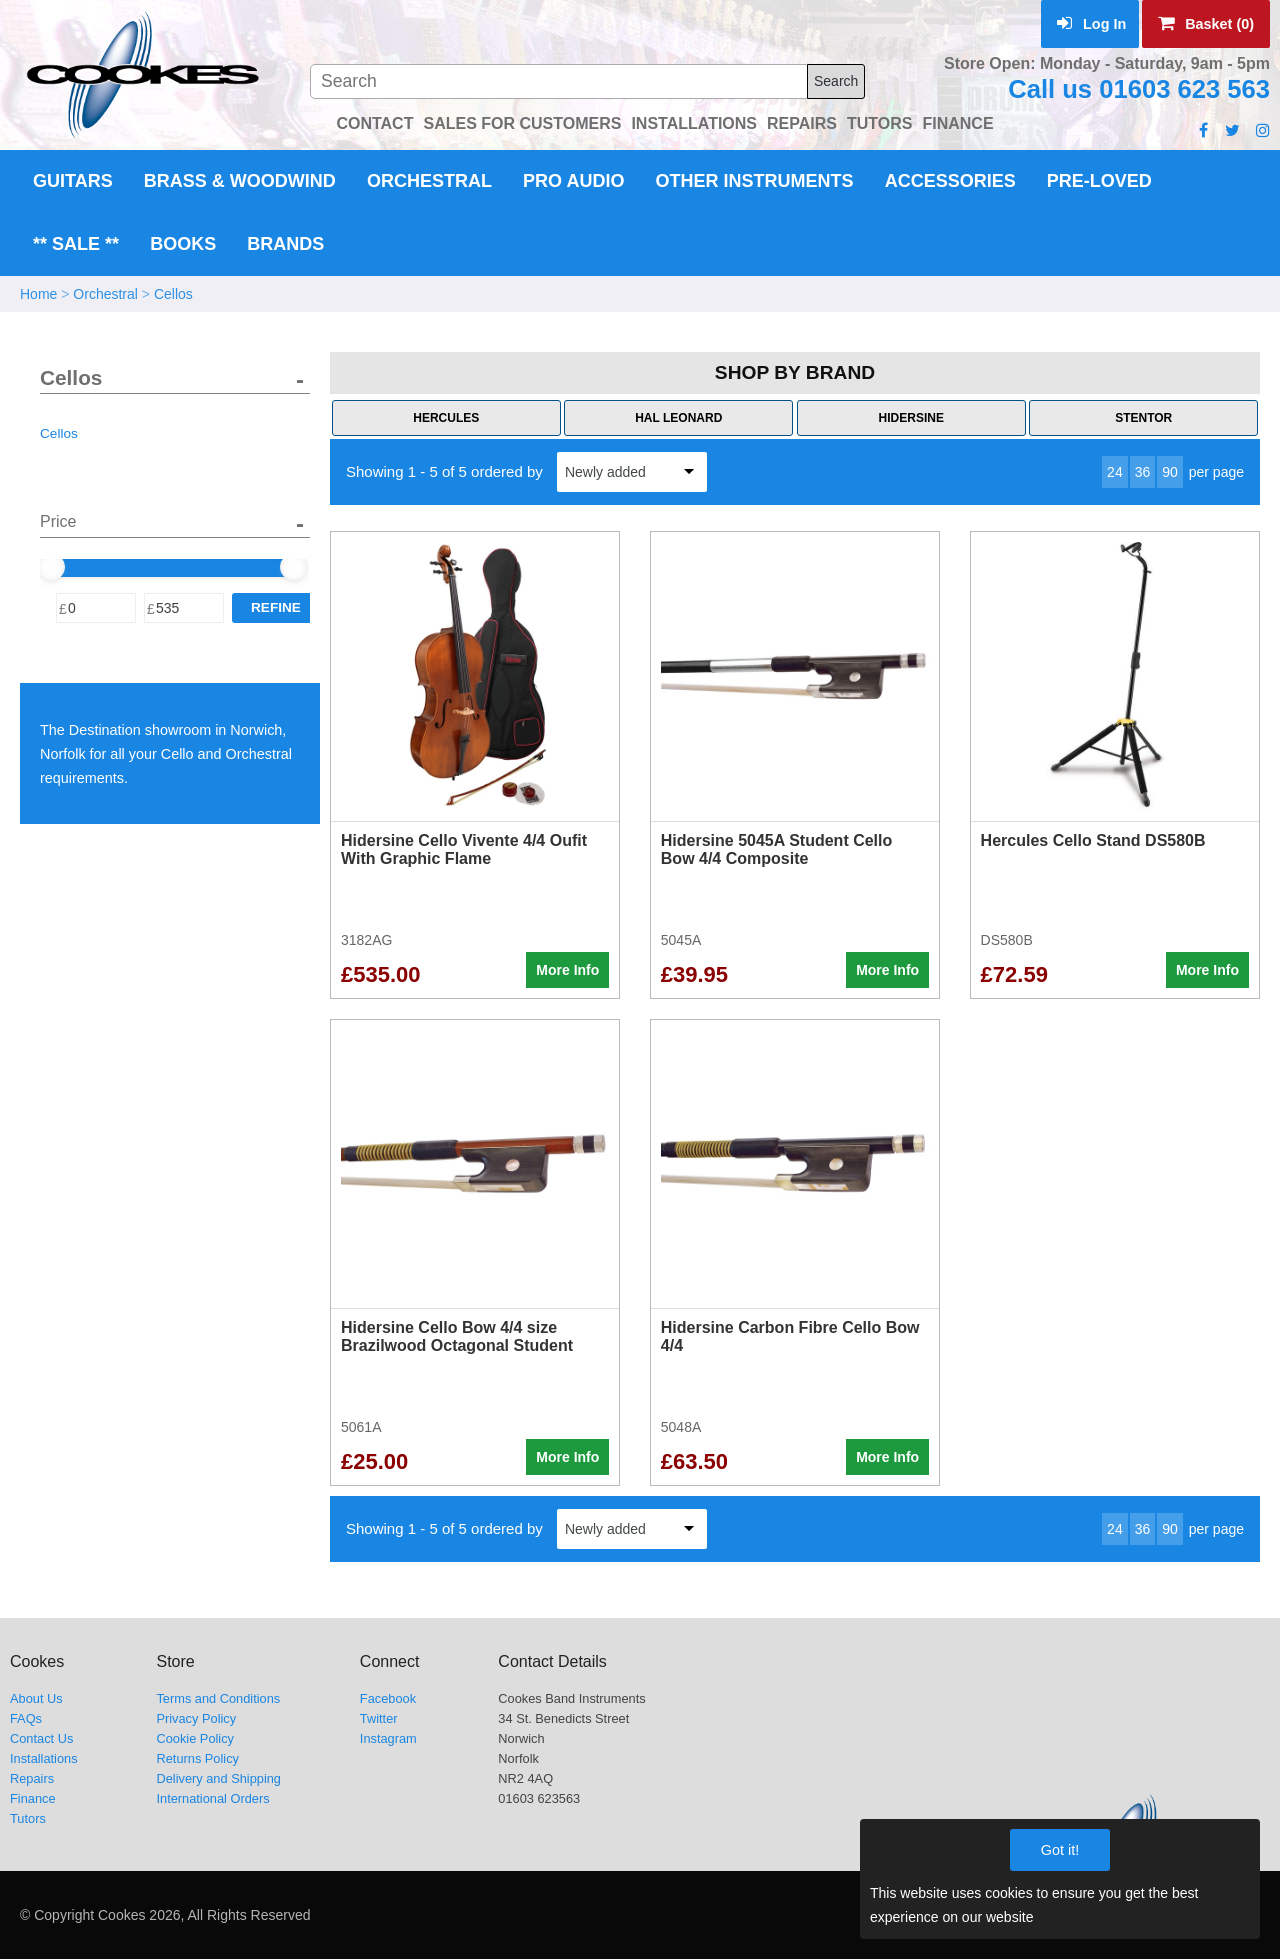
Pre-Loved (1099, 181)
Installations (44, 1758)
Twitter (379, 1718)
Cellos (173, 294)
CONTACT (374, 123)
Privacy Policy (196, 1718)
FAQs (26, 1718)
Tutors (28, 1818)
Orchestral (429, 181)
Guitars (73, 181)
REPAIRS (802, 123)
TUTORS (879, 123)
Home (38, 294)
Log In (1091, 24)
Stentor (1143, 418)
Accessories (950, 181)
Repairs (32, 1778)
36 (1143, 472)
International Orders (212, 1798)
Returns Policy (197, 1758)
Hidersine (911, 418)
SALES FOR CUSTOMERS (522, 123)
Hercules (446, 418)
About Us (36, 1698)
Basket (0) (1206, 24)
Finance (33, 1798)
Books (183, 244)
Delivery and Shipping (218, 1778)
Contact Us (41, 1738)
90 (1170, 472)
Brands (285, 244)
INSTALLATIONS (694, 123)
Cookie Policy (195, 1738)
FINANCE (957, 123)
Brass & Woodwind (240, 181)
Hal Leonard (678, 418)
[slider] (51, 567)
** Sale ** (76, 244)
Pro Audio (573, 181)
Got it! (1060, 1850)
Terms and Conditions (218, 1698)
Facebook (388, 1698)
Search (836, 81)
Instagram (388, 1738)
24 (1115, 472)
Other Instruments (755, 181)
